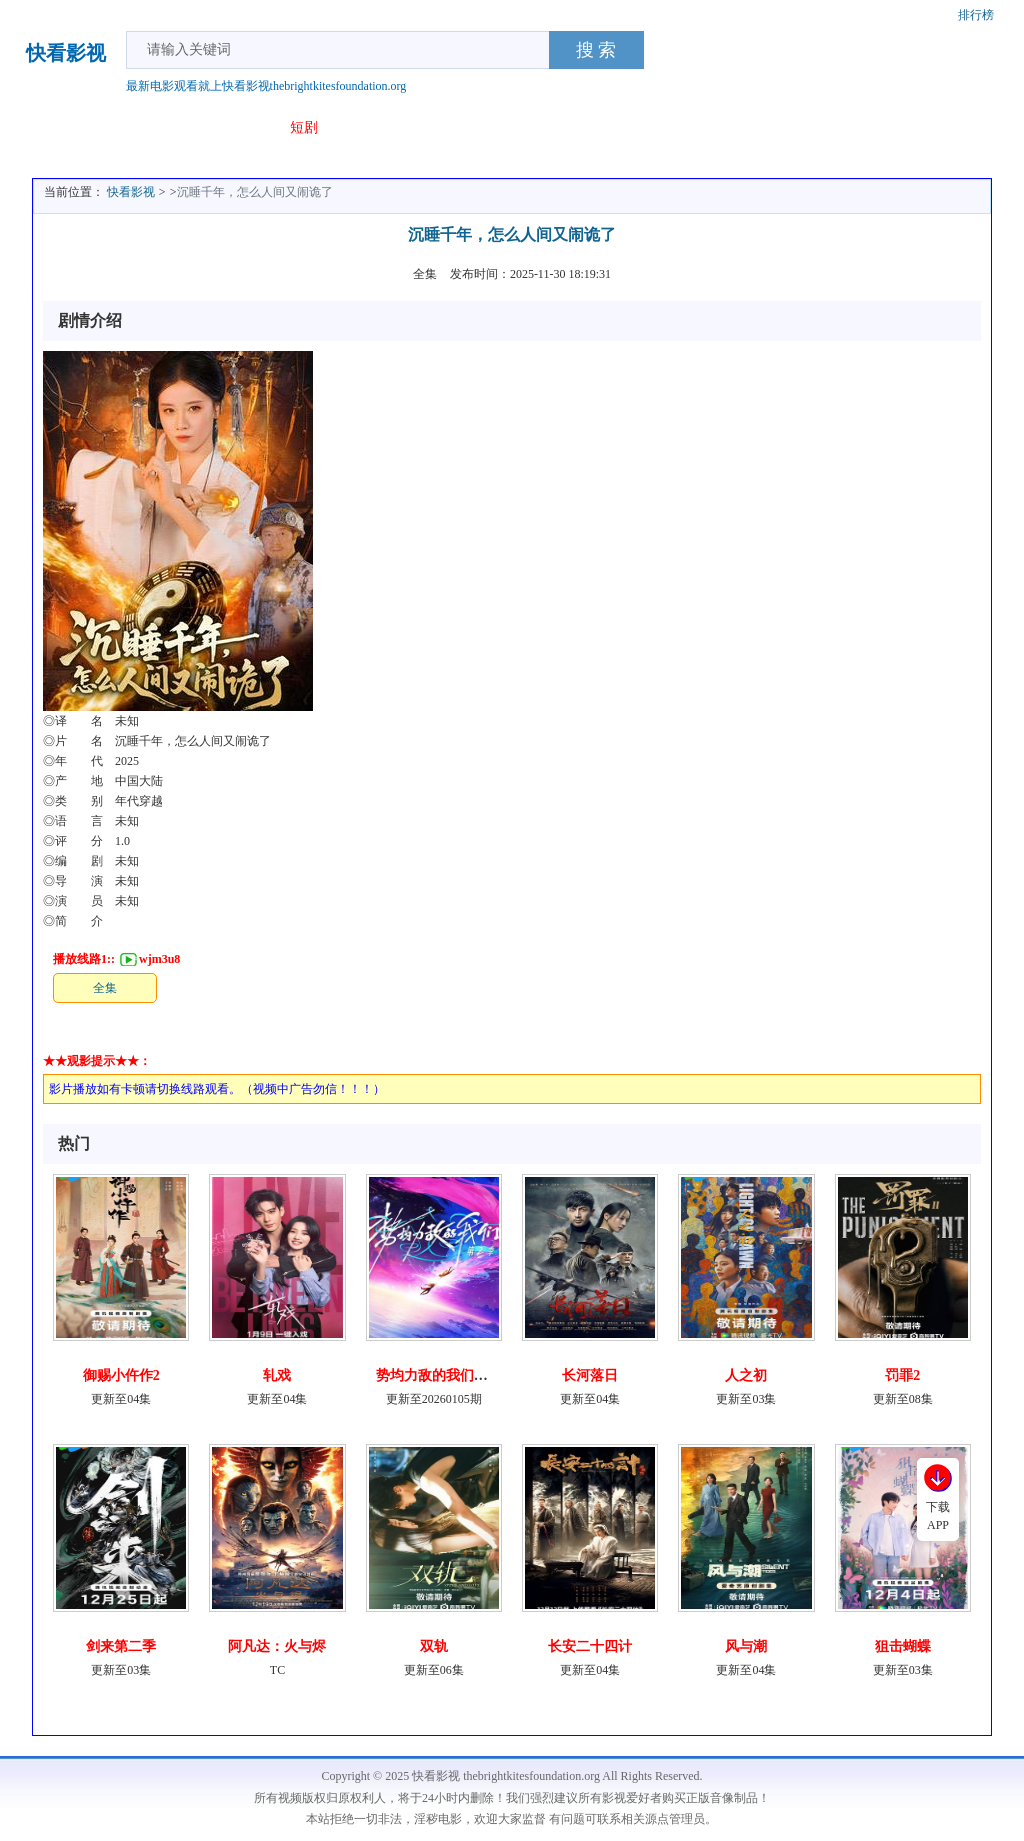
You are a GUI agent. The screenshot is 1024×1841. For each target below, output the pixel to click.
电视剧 (153, 127)
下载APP (938, 1516)
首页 (50, 127)
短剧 (304, 127)
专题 (352, 127)
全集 (105, 988)
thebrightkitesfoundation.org (338, 86)
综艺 (208, 127)
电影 (98, 127)
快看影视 (66, 54)
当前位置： (74, 192)
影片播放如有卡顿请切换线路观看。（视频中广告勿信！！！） (217, 1089)
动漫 (256, 127)
